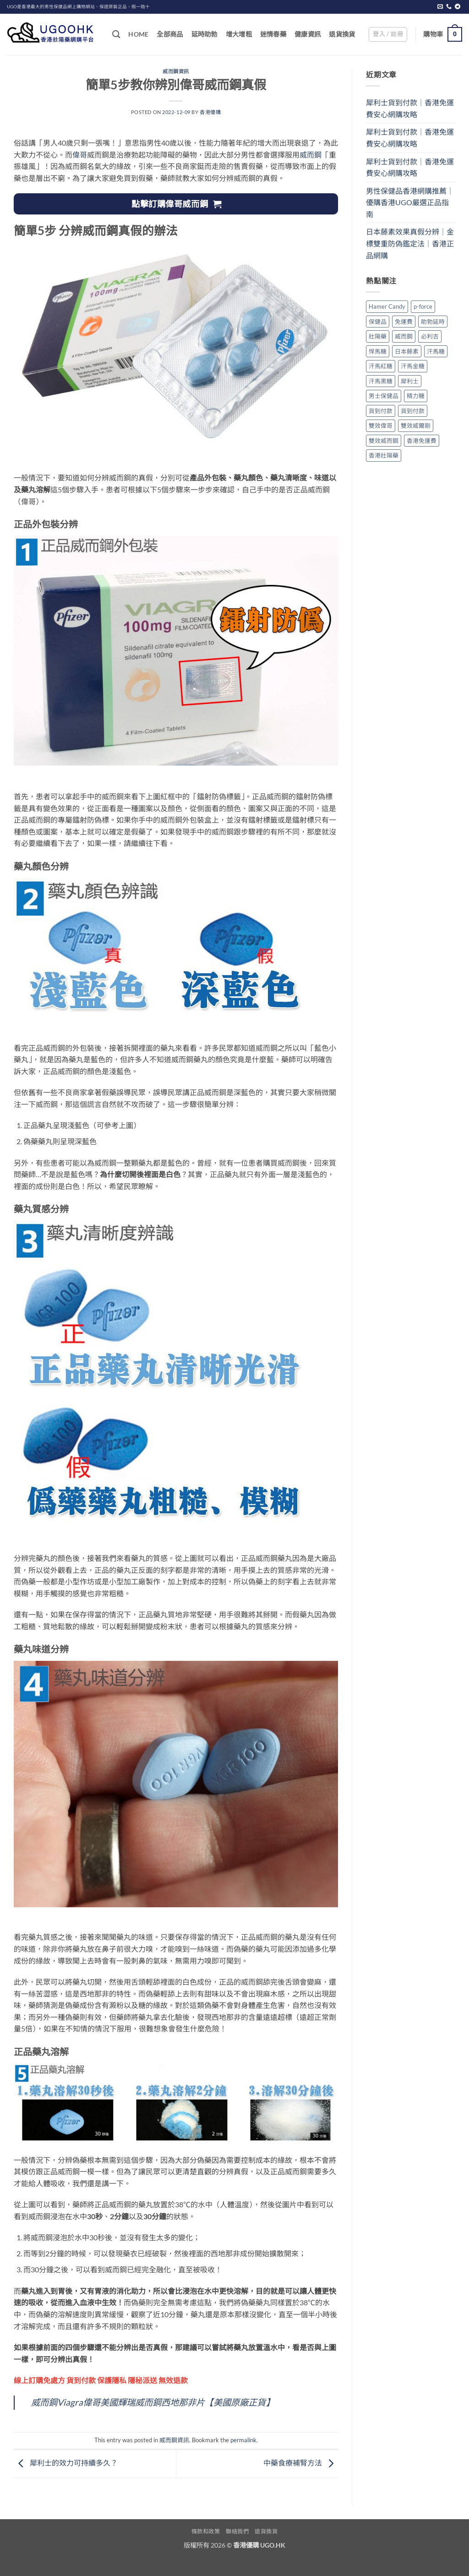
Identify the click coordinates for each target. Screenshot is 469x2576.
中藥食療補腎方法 (300, 2462)
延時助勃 (204, 34)
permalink (243, 2440)
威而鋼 (311, 154)
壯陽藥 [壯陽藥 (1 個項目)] (378, 336)
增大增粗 (239, 34)
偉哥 (79, 154)
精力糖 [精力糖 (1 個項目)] (416, 395)
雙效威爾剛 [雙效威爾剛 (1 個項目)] (416, 425)
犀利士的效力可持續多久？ (66, 2462)
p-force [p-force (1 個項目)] (423, 306)
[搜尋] (116, 34)
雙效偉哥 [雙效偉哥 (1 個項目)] (381, 425)
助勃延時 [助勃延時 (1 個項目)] (433, 321)
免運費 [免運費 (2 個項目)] (404, 321)
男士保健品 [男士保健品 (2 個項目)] (383, 395)
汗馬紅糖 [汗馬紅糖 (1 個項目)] (381, 366)
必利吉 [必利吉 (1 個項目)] (430, 336)
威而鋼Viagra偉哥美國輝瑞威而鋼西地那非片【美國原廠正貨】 (152, 2402)
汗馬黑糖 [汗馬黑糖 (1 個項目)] (381, 381)
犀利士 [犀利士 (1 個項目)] (410, 381)
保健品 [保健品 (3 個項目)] (378, 321)
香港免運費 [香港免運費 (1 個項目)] (421, 440)
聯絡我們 (237, 2531)
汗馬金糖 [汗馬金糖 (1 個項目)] (413, 366)
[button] (388, 34)
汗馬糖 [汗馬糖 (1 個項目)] (436, 351)
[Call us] (449, 7)
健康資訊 (307, 34)
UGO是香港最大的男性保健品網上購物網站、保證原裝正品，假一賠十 (78, 6)
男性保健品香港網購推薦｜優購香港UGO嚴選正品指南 (410, 202)
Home (138, 34)
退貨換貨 (342, 34)
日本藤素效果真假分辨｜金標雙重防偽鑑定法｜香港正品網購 (410, 243)
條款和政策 (205, 2531)
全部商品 (170, 34)
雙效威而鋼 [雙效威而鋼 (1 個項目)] (383, 440)
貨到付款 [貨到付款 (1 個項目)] (381, 411)
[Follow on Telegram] (457, 7)
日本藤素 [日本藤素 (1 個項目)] (407, 351)
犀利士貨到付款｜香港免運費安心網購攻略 (410, 108)
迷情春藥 (273, 34)
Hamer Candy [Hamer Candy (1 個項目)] (387, 306)
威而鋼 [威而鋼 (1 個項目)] (404, 336)
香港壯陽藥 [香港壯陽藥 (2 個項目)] (383, 455)
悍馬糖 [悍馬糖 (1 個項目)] (378, 351)
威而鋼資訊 (176, 71)
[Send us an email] (440, 7)
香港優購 (210, 112)
